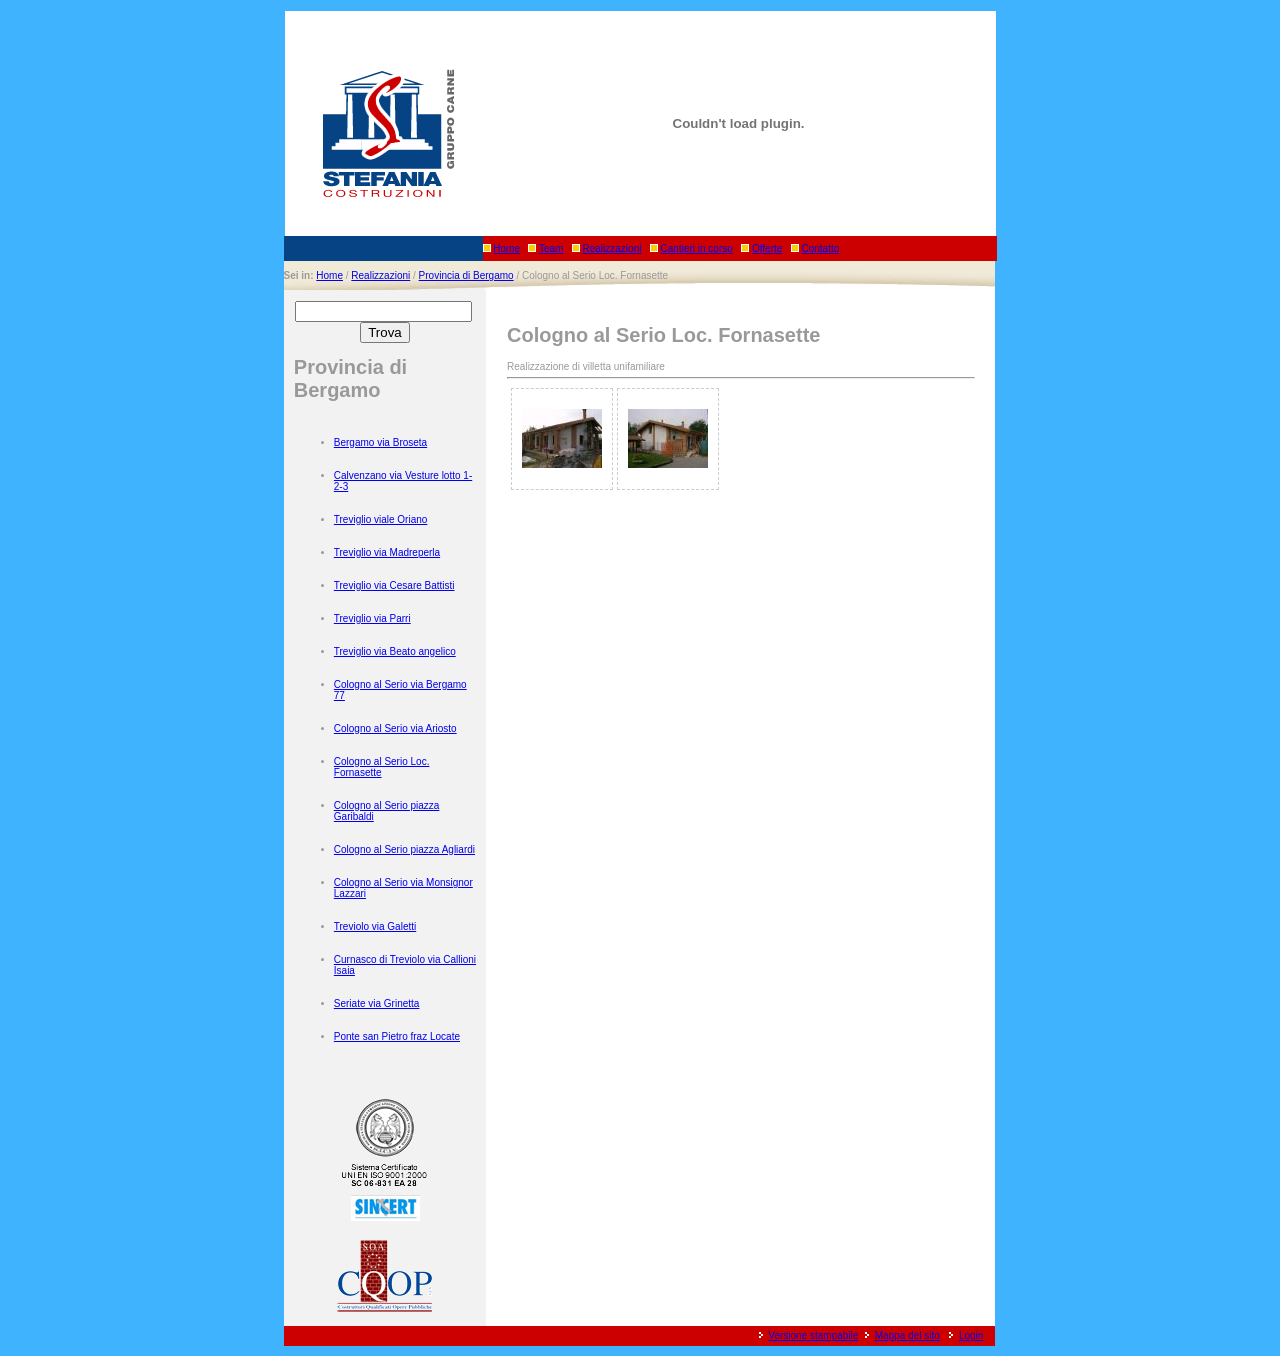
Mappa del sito (907, 1335)
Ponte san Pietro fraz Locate (397, 1036)
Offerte (767, 248)
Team (551, 248)
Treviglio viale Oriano (381, 519)
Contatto (820, 248)
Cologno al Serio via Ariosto (395, 728)
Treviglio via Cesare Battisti (394, 585)
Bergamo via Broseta (380, 442)
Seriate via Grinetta (377, 1003)
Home (506, 248)
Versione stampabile (813, 1335)
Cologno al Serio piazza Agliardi (404, 849)
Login (971, 1335)
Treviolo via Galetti (375, 926)
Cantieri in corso (697, 248)
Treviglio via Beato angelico (395, 651)
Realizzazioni (612, 248)
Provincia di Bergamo (466, 275)
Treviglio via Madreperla (387, 552)
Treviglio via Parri (372, 618)
